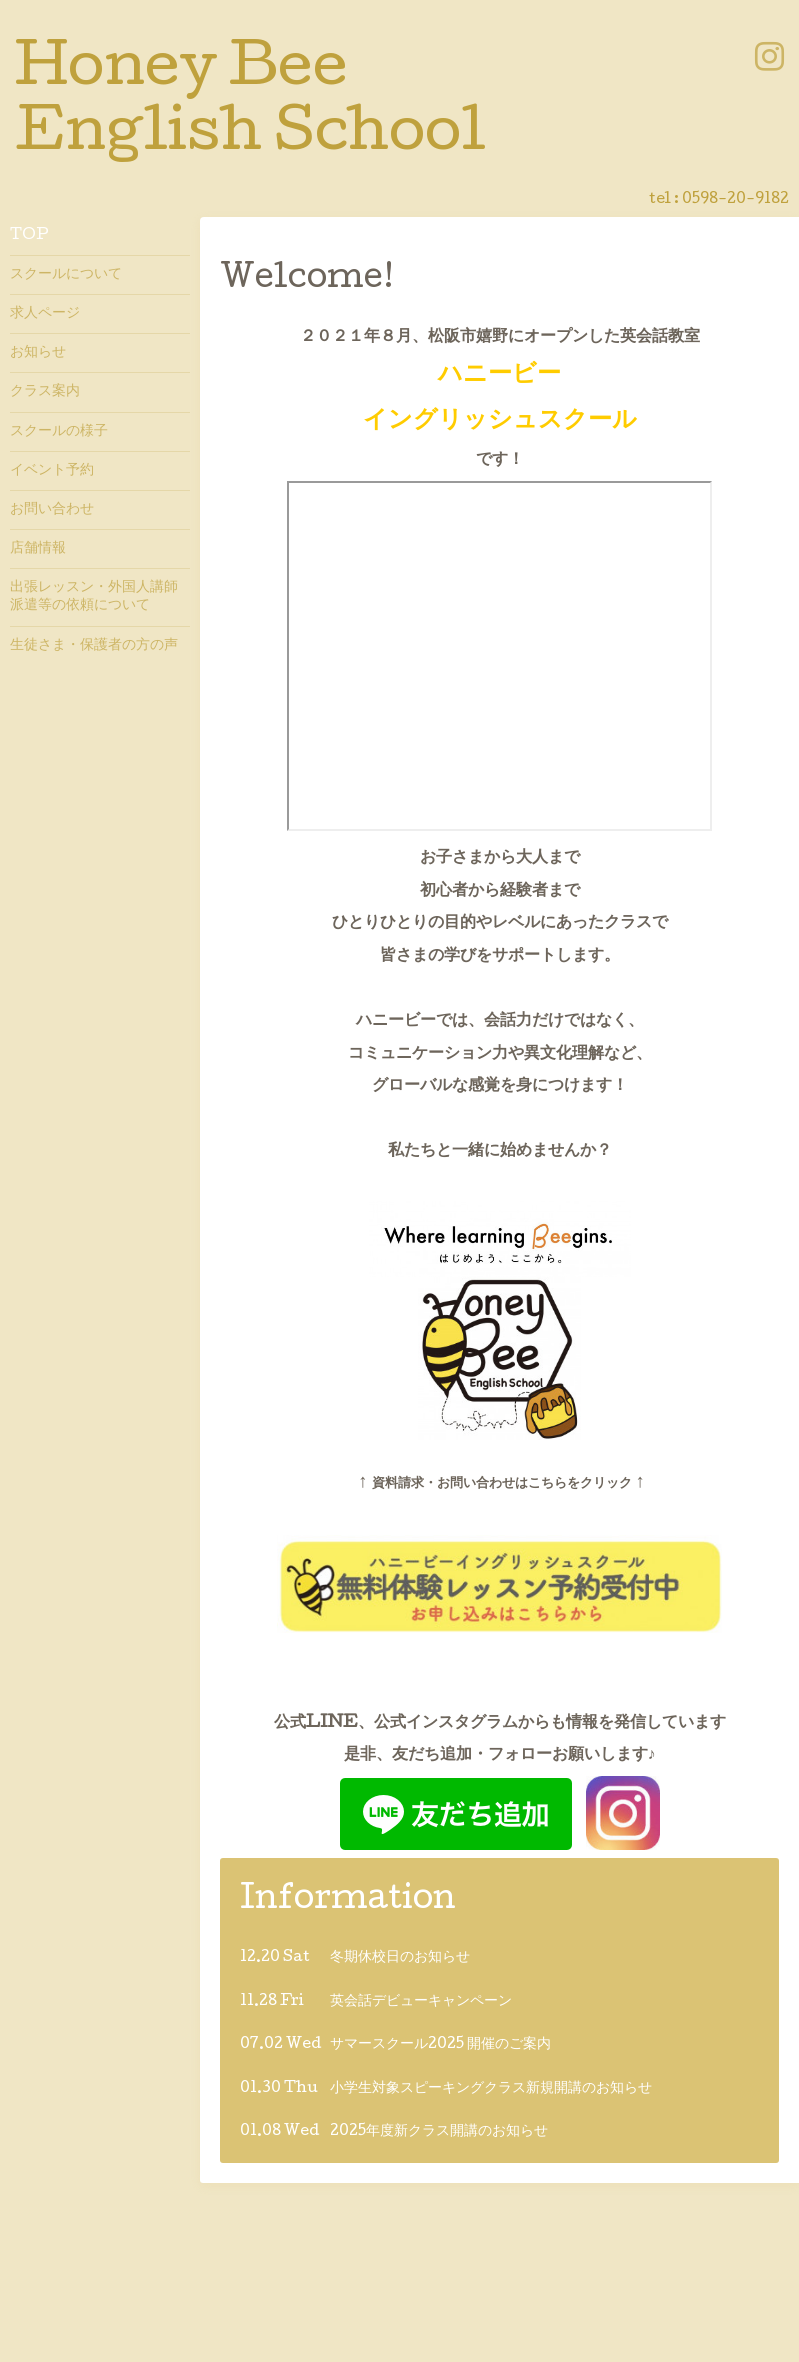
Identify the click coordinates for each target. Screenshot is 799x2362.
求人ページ (45, 314)
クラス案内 (45, 392)
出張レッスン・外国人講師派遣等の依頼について (94, 597)
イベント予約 (52, 471)
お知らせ (38, 353)
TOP (29, 236)
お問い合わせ (52, 510)
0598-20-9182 (735, 200)
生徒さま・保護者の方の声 (94, 646)
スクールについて (66, 275)
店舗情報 (38, 549)
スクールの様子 (59, 432)
